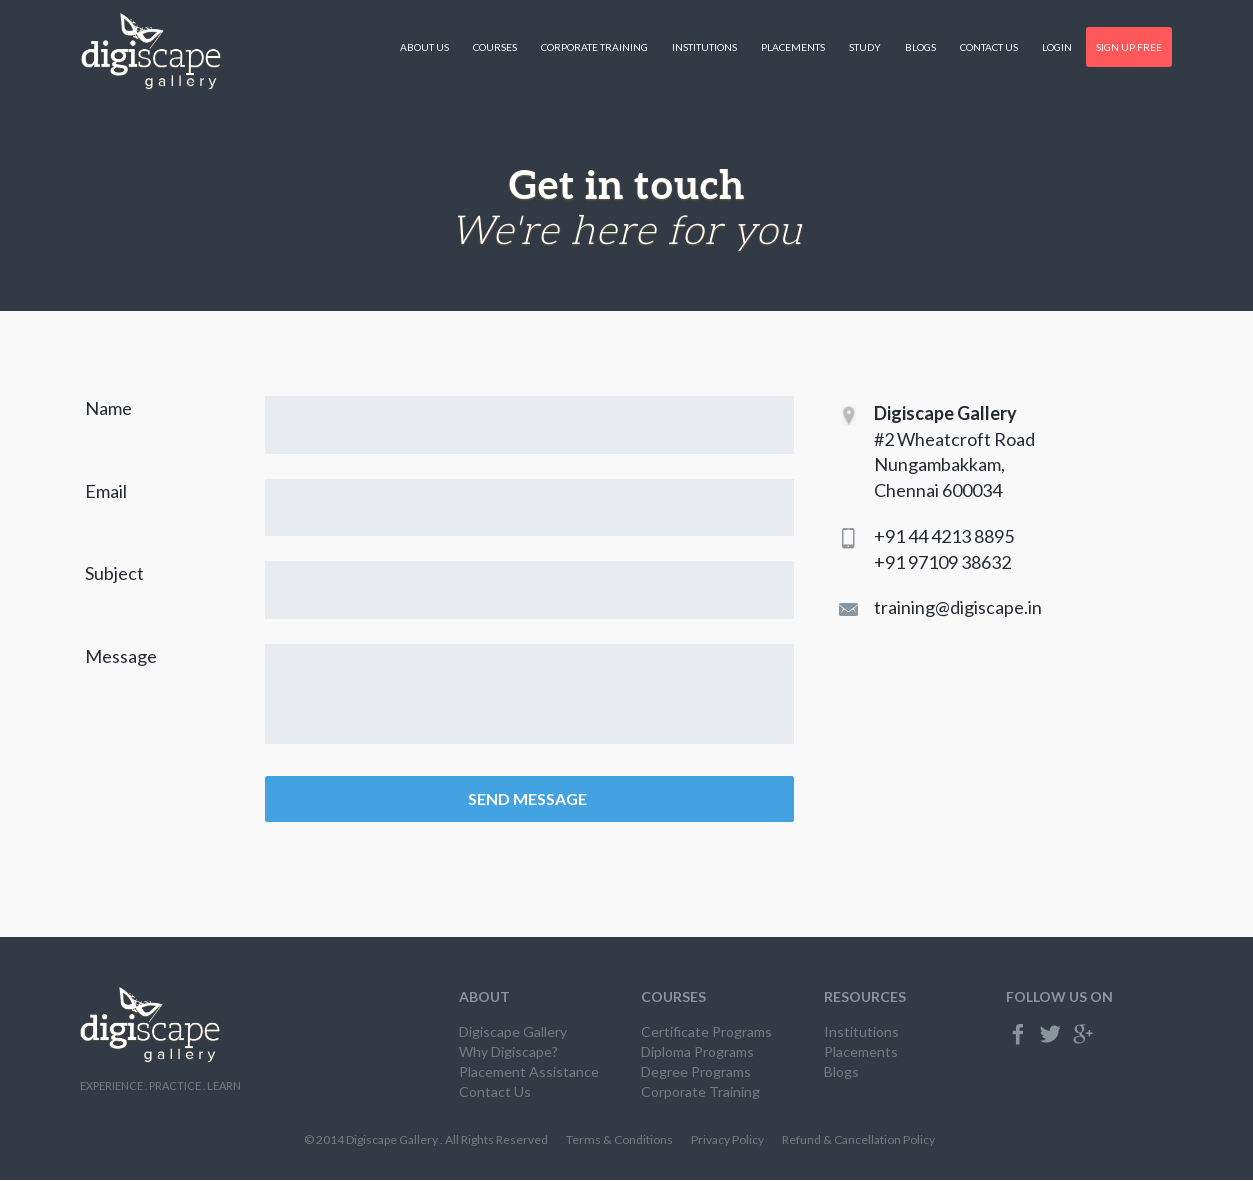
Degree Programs (696, 1072)
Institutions (704, 47)
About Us (424, 47)
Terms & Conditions (619, 1140)
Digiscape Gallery (513, 1032)
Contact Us (989, 47)
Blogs (920, 47)
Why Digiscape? (508, 1052)
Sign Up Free (1129, 47)
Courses (495, 47)
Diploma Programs (697, 1052)
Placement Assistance (529, 1072)
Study (865, 47)
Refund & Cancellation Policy (858, 1140)
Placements (793, 47)
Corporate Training (594, 47)
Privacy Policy (727, 1140)
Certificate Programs (706, 1032)
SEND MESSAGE (529, 799)
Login (1057, 47)
